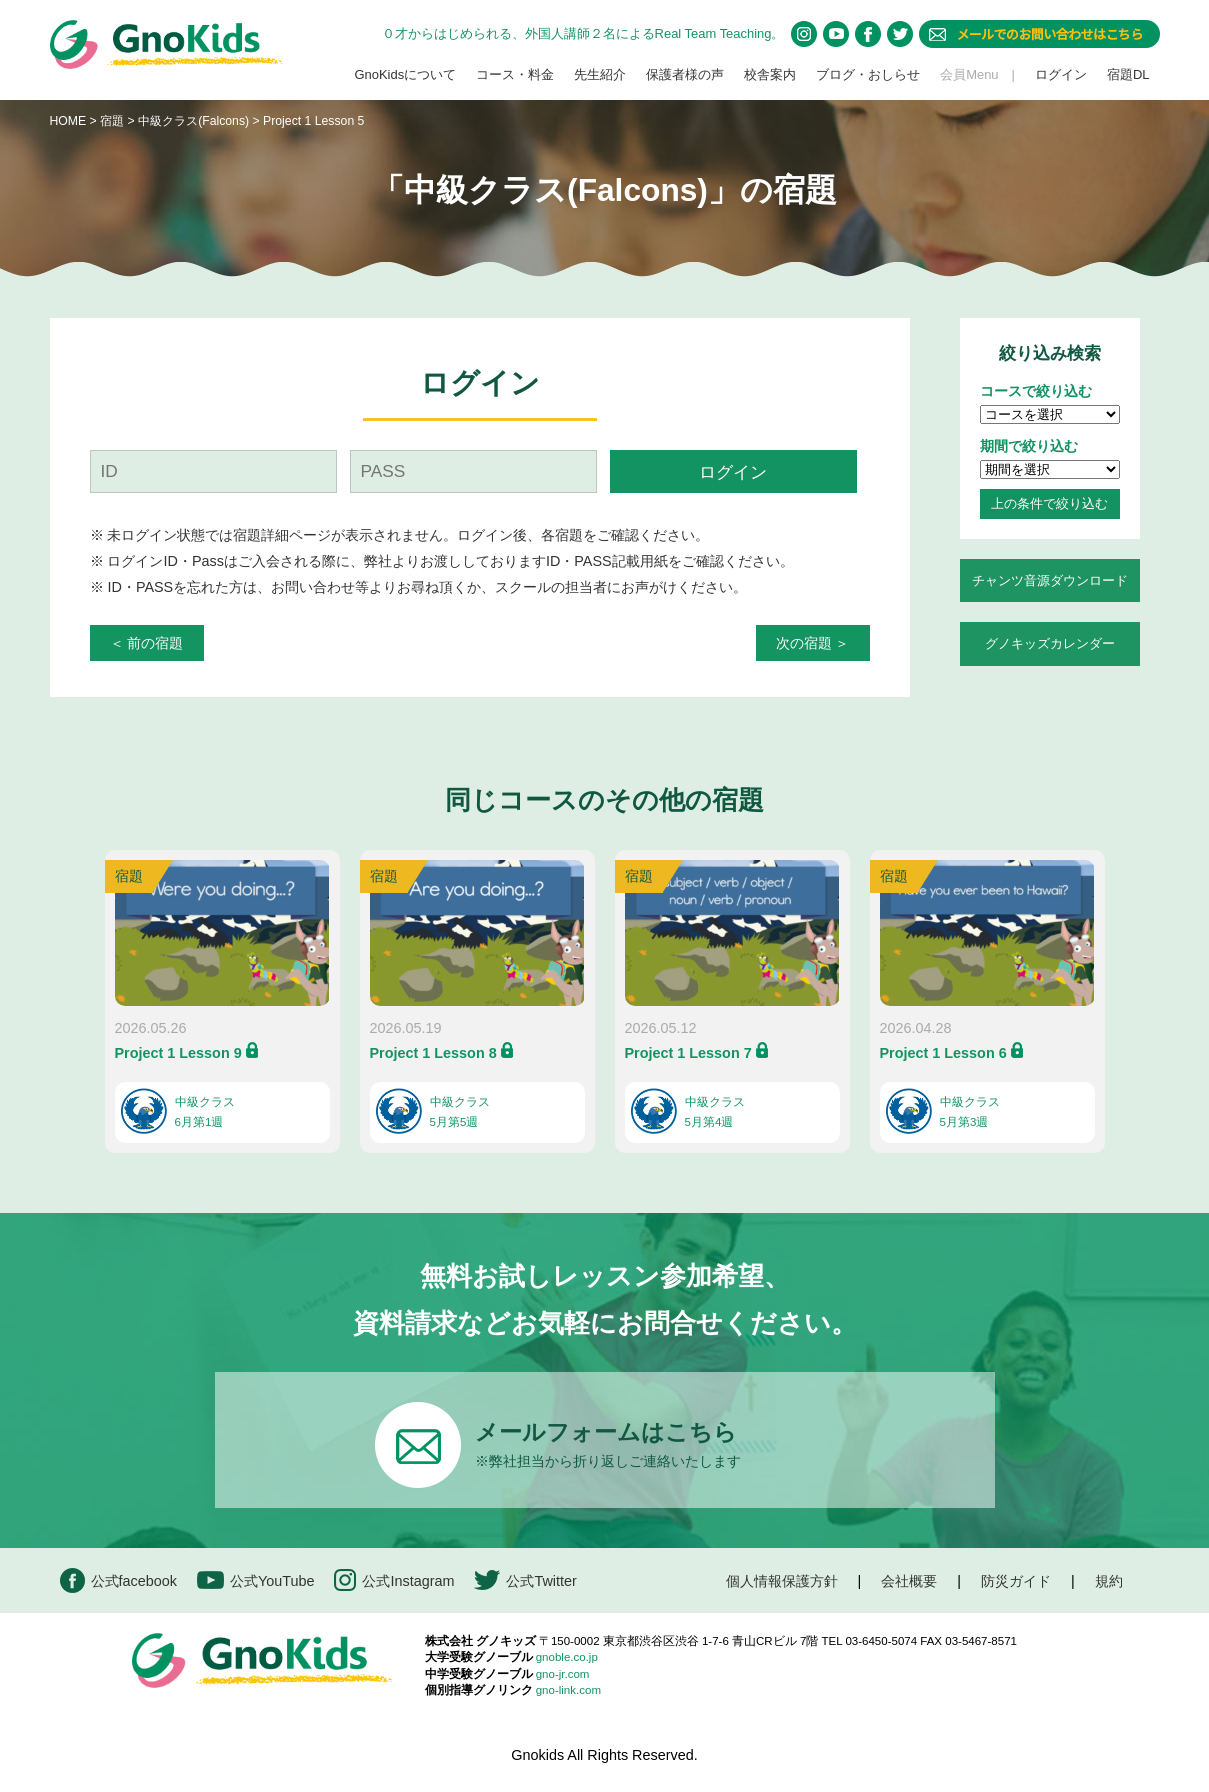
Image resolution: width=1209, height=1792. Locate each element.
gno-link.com (568, 1690)
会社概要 (909, 1581)
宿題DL (1128, 74)
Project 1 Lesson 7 (688, 1053)
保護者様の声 (685, 74)
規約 (1109, 1581)
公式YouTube (256, 1580)
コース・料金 (515, 74)
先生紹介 (600, 74)
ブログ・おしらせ (868, 74)
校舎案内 (770, 74)
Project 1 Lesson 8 (433, 1053)
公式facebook (118, 1580)
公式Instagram (394, 1580)
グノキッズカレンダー (1050, 643)
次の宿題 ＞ (813, 643)
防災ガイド (1016, 1581)
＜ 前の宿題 (147, 643)
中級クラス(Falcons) (195, 121)
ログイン (1061, 74)
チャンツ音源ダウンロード (1050, 580)
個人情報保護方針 (782, 1581)
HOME (68, 121)
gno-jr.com (563, 1674)
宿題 (112, 121)
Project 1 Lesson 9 (178, 1053)
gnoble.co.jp (567, 1657)
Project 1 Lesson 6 (943, 1053)
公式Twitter (525, 1580)
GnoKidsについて (405, 74)
